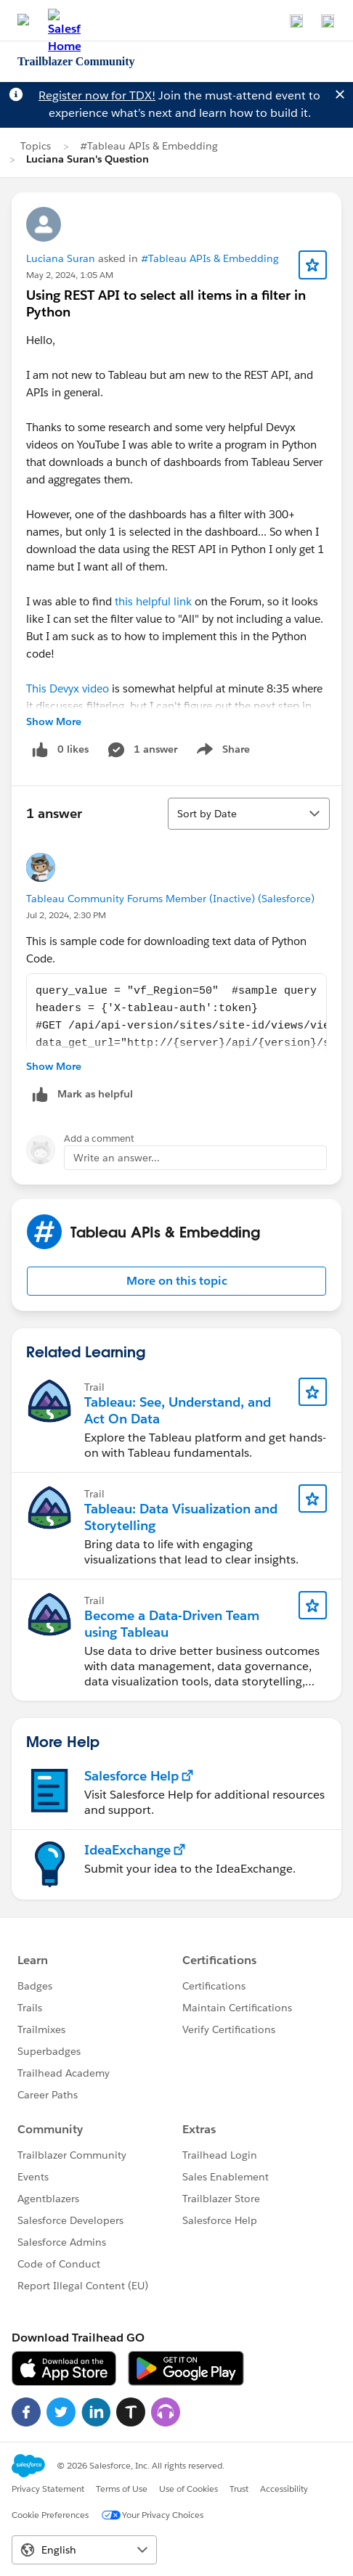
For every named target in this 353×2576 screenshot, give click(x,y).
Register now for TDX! (96, 95)
